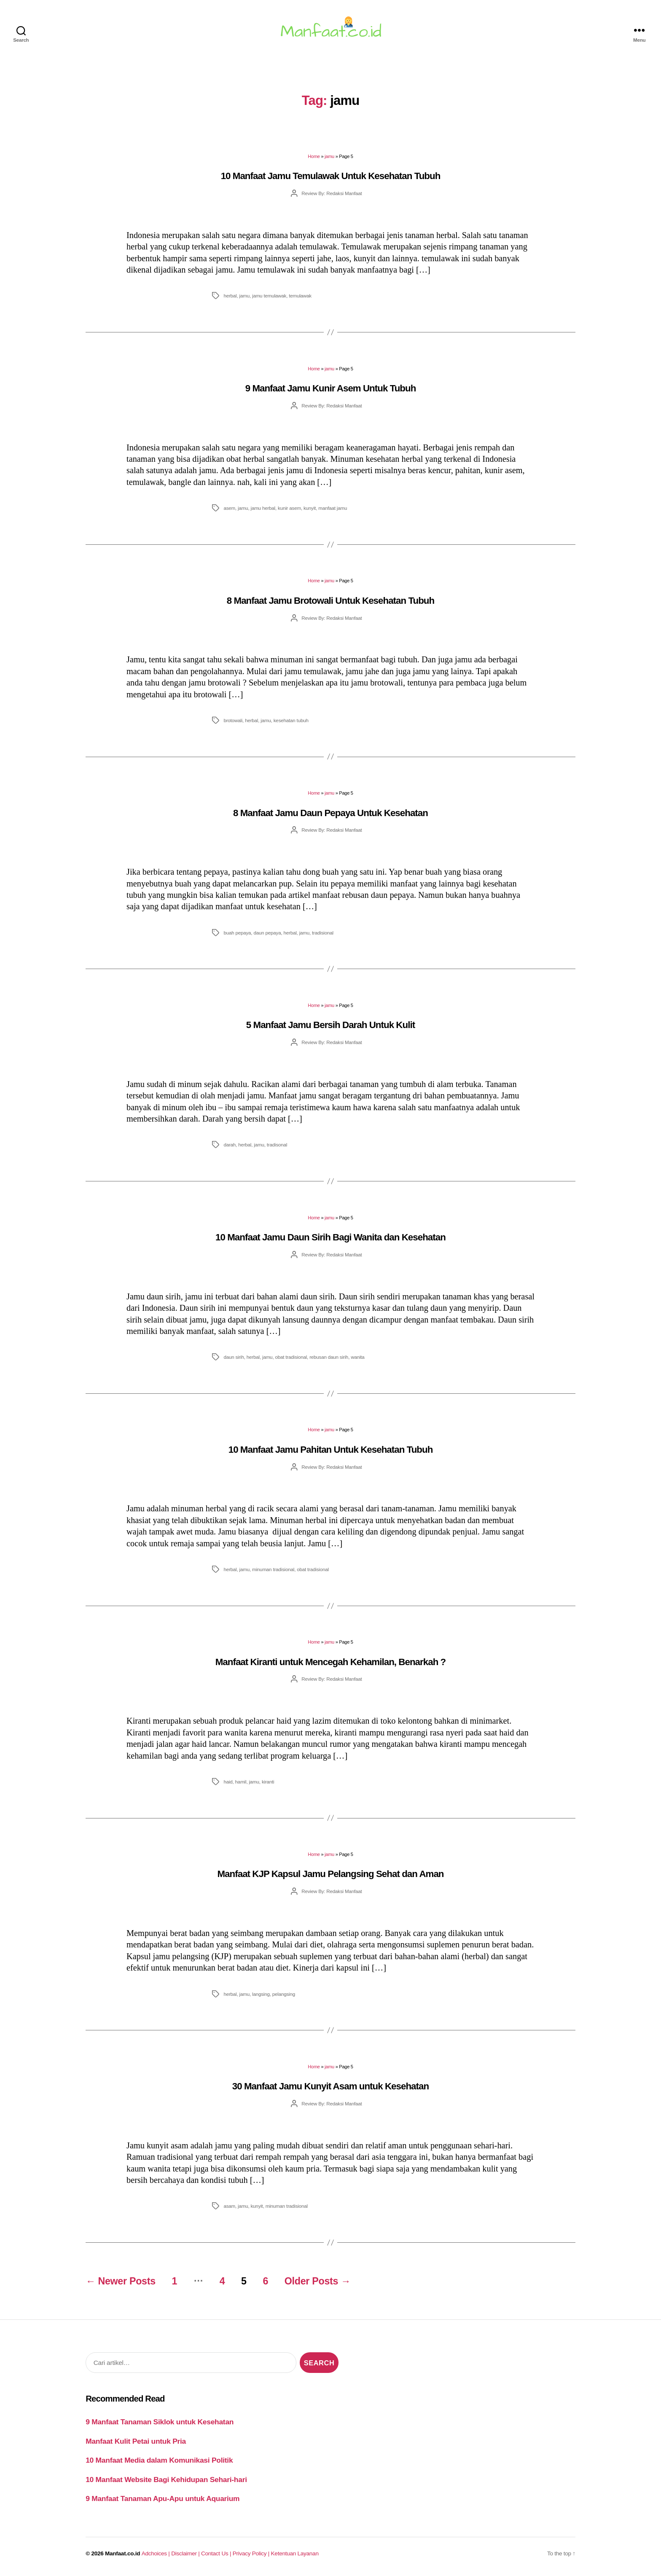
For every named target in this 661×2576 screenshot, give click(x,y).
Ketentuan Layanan (295, 2553)
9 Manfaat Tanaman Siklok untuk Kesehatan (160, 2422)
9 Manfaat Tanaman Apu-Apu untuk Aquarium (162, 2498)
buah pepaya (237, 932)
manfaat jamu (332, 508)
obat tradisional (291, 1357)
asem (229, 508)
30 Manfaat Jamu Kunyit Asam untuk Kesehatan (330, 2086)
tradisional (322, 932)
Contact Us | (217, 2553)
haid (227, 1781)
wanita (357, 1357)
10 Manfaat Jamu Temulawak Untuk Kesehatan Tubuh (331, 176)
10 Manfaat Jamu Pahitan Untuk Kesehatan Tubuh (330, 1449)
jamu (329, 156)
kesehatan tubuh (291, 720)
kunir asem (289, 508)
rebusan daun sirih (328, 1357)
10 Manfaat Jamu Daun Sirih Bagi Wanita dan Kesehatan (330, 1237)
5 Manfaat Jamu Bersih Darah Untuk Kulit (330, 1025)
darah (229, 1144)
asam (229, 2206)
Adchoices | (156, 2553)
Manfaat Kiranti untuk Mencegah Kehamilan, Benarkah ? (330, 1662)
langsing (261, 1994)
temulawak (300, 295)
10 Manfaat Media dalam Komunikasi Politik (159, 2460)
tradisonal (277, 1144)
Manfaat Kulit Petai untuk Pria (136, 2441)
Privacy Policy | (252, 2553)
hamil (241, 1781)
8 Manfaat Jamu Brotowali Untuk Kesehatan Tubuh (330, 600)
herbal (229, 295)
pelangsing (283, 1994)
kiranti (268, 1781)
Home (314, 156)
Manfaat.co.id (122, 2553)
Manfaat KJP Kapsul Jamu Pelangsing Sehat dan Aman (330, 1874)
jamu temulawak (269, 295)
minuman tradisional (273, 1569)
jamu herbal (263, 508)
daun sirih (233, 1357)
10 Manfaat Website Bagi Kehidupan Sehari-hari (166, 2479)
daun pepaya (267, 932)
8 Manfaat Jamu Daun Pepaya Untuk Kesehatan (330, 813)
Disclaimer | (186, 2553)
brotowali (232, 720)
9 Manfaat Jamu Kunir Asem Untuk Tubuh (330, 388)
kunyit (310, 508)
